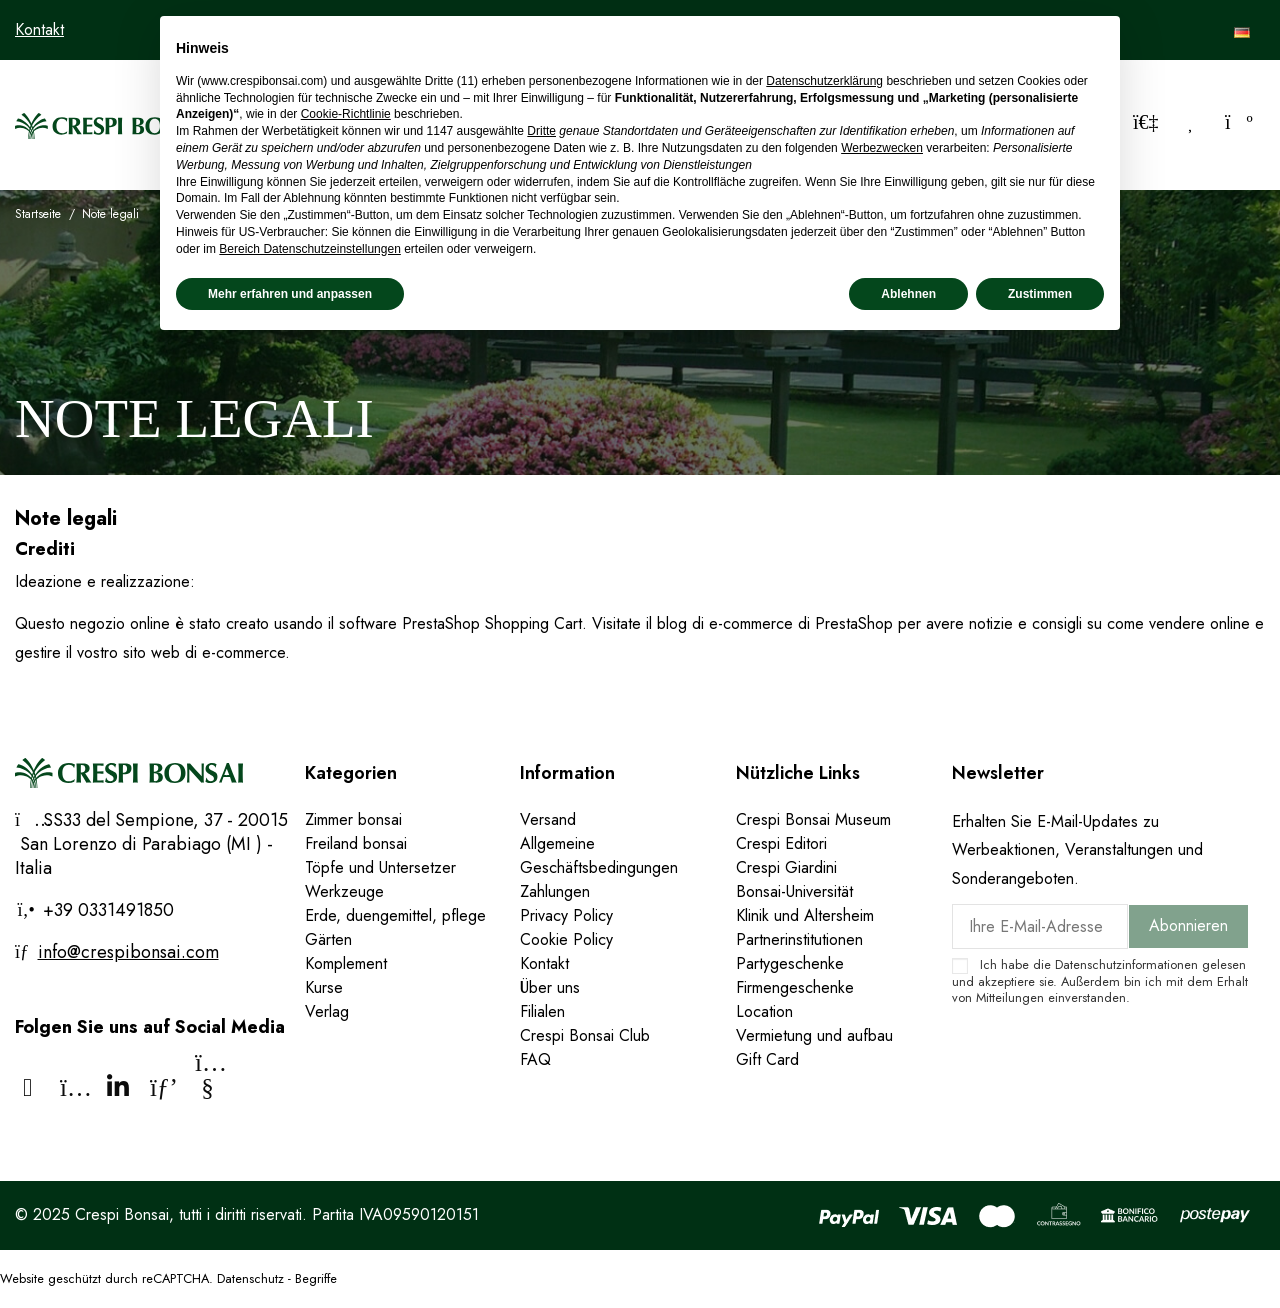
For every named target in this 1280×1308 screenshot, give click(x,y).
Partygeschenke (790, 963)
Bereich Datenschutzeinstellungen (309, 249)
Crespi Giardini (786, 867)
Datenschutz (250, 1278)
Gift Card (767, 1059)
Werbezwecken (882, 148)
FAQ (535, 1059)
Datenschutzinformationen (1126, 964)
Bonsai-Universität (794, 891)
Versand (548, 819)
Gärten (328, 939)
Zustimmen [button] (1040, 294)
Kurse (324, 987)
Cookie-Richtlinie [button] (346, 114)
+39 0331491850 (106, 910)
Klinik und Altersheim (805, 915)
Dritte (541, 131)
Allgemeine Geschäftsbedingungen (599, 855)
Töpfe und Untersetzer (380, 867)
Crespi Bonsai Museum (813, 819)
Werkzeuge (344, 891)
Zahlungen (555, 891)
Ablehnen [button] (908, 294)
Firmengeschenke (795, 987)
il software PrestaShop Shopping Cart (455, 623)
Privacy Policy (566, 915)
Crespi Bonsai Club (585, 1035)
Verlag (327, 1011)
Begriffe (316, 1278)
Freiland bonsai (356, 843)
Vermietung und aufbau (814, 1035)
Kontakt (39, 29)
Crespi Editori (781, 843)
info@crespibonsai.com (128, 952)
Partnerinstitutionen (799, 939)
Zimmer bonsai (353, 819)
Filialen (542, 1011)
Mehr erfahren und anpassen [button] (290, 294)
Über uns (550, 987)
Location (764, 1011)
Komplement (346, 963)
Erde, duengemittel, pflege (395, 915)
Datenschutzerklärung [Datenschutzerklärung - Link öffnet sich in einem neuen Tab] (824, 81)
